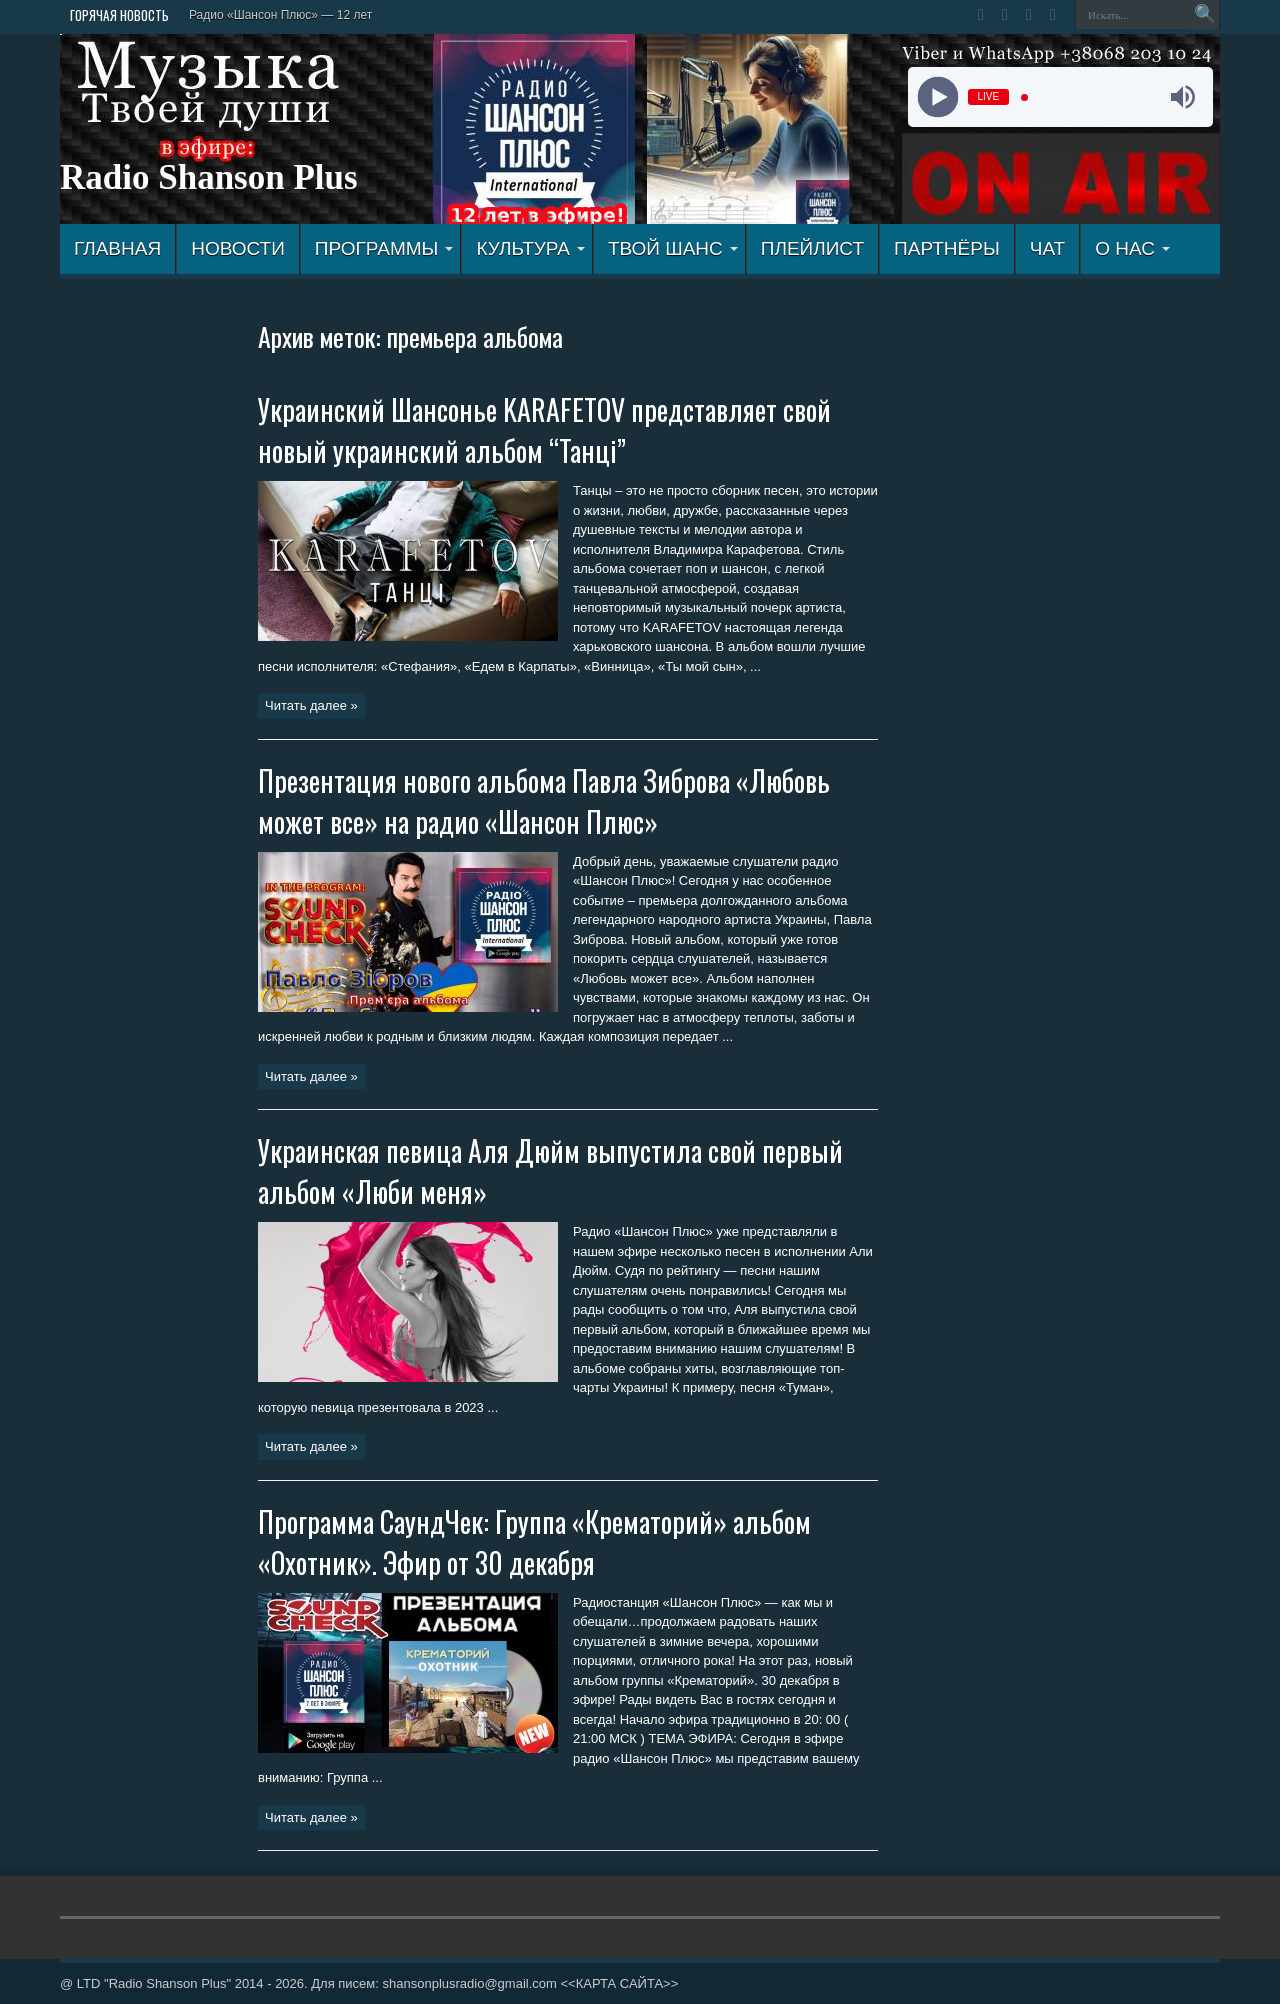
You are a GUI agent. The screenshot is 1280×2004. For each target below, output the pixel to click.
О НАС (1132, 248)
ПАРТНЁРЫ (947, 248)
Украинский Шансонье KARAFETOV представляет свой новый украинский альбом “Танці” (544, 430)
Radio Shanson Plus (209, 177)
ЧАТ (1047, 248)
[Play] (937, 97)
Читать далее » (311, 705)
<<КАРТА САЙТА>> (619, 1983)
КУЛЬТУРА (530, 248)
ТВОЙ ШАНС (673, 248)
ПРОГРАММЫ (384, 248)
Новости (238, 248)
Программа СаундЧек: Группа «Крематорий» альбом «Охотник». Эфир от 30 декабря (534, 1542)
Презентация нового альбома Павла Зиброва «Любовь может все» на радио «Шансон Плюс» (544, 801)
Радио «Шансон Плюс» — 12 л (274, 15)
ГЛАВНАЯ (117, 248)
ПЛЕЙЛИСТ (812, 248)
